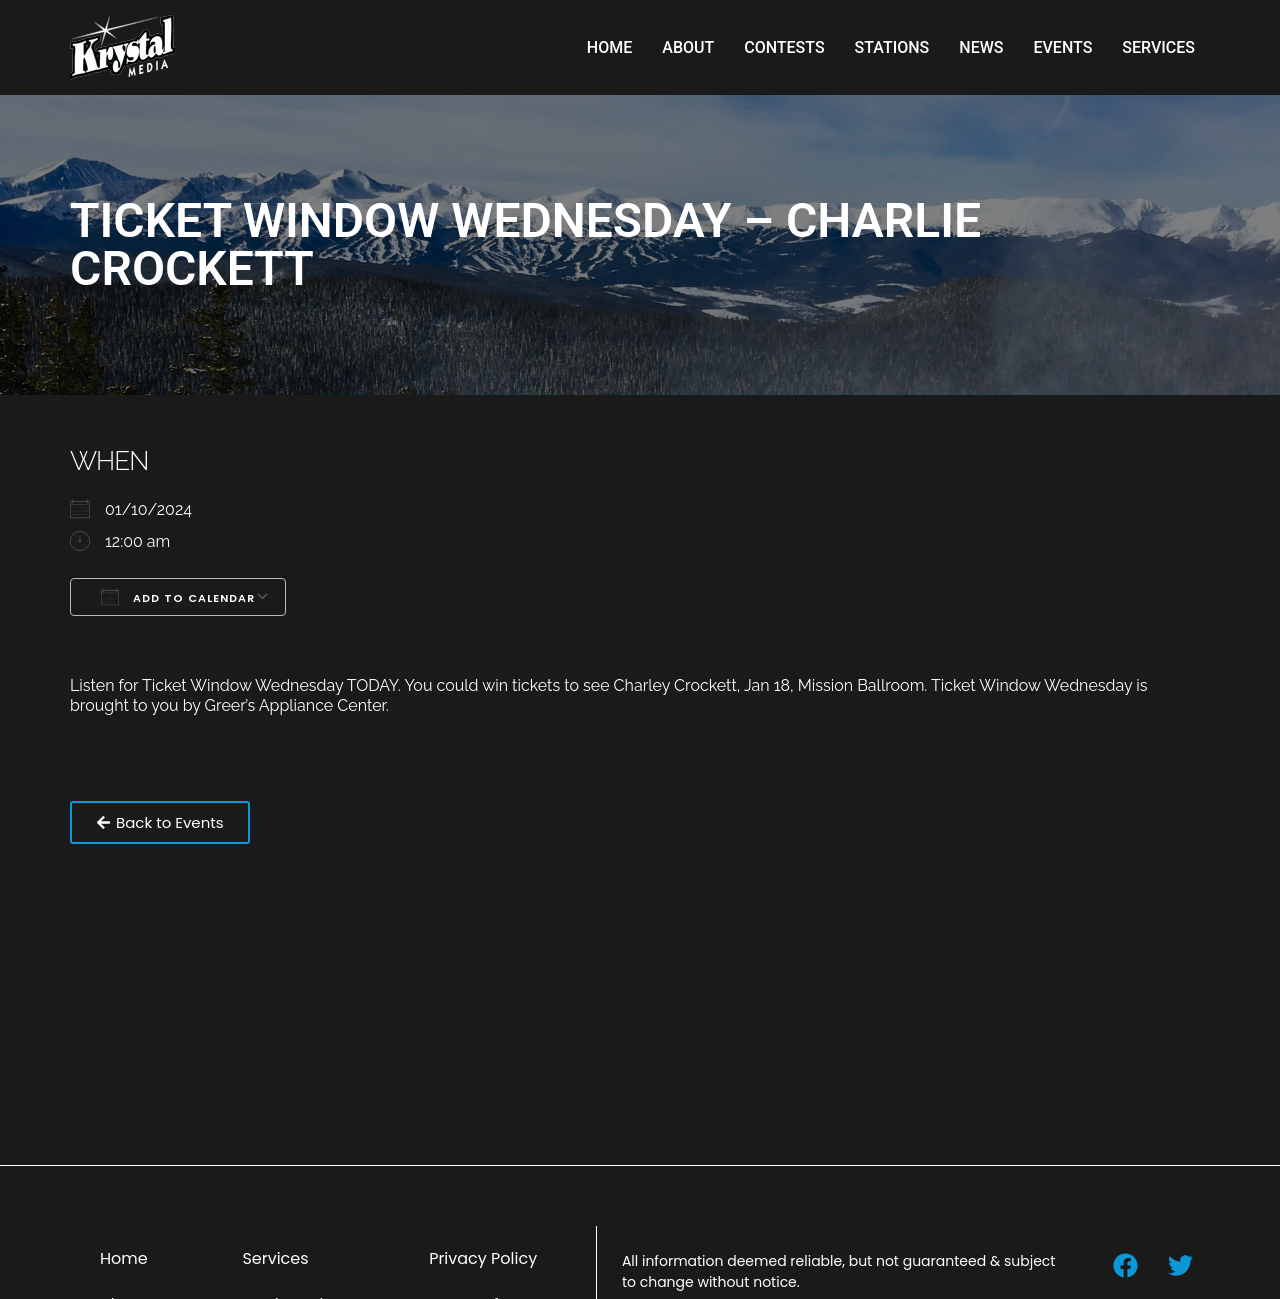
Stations (892, 47)
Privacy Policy (483, 1258)
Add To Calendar (178, 597)
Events (1062, 47)
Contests (784, 47)
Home (609, 47)
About (688, 47)
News (981, 47)
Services (1158, 47)
